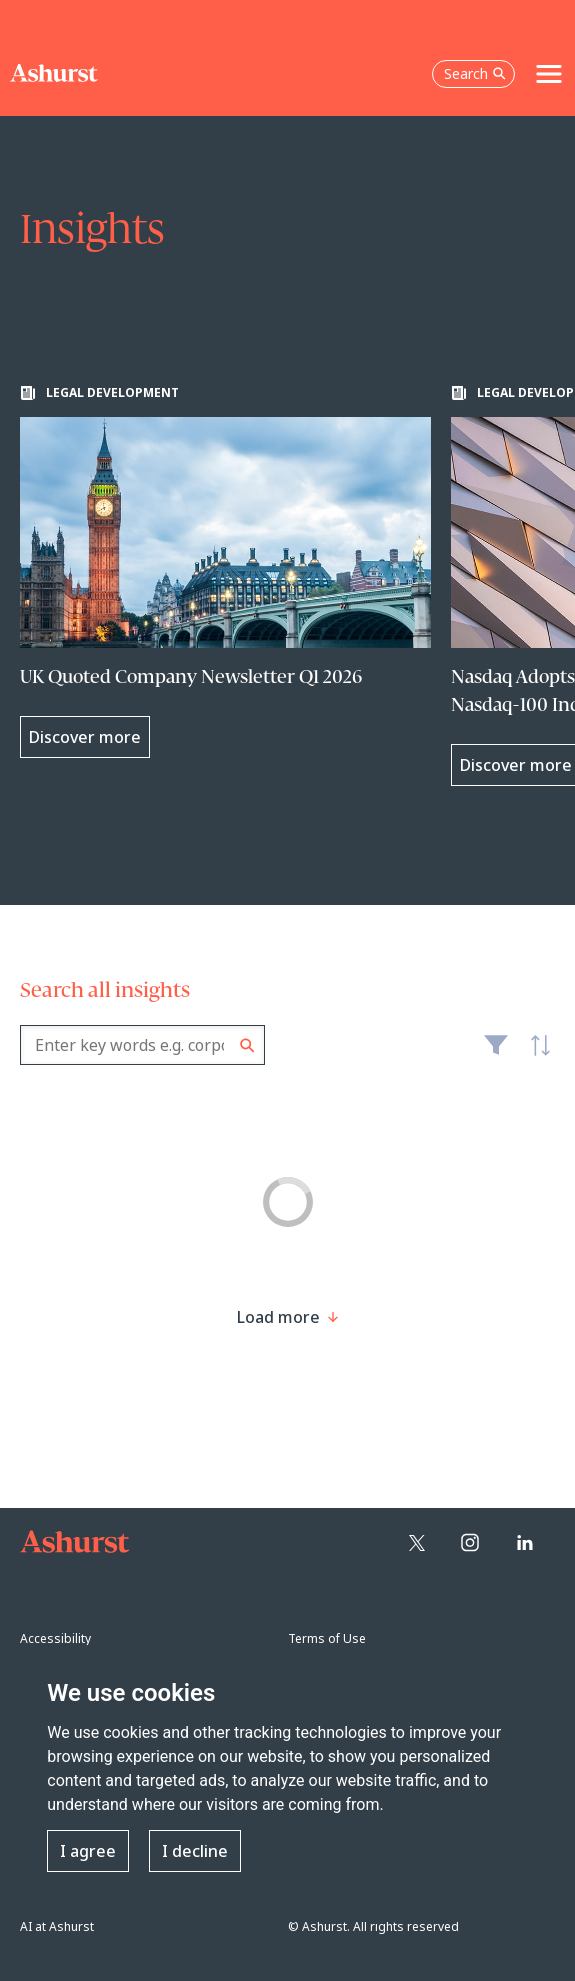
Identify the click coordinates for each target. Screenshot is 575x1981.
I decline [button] (195, 1851)
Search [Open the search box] (475, 73)
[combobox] (142, 1045)
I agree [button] (88, 1851)
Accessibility (55, 1638)
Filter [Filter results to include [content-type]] (496, 1053)
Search (247, 1045)
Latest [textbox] (535, 1056)
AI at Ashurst (57, 1926)
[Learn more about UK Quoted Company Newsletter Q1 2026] (225, 571)
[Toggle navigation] (549, 74)
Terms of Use (327, 1638)
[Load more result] (278, 1317)
